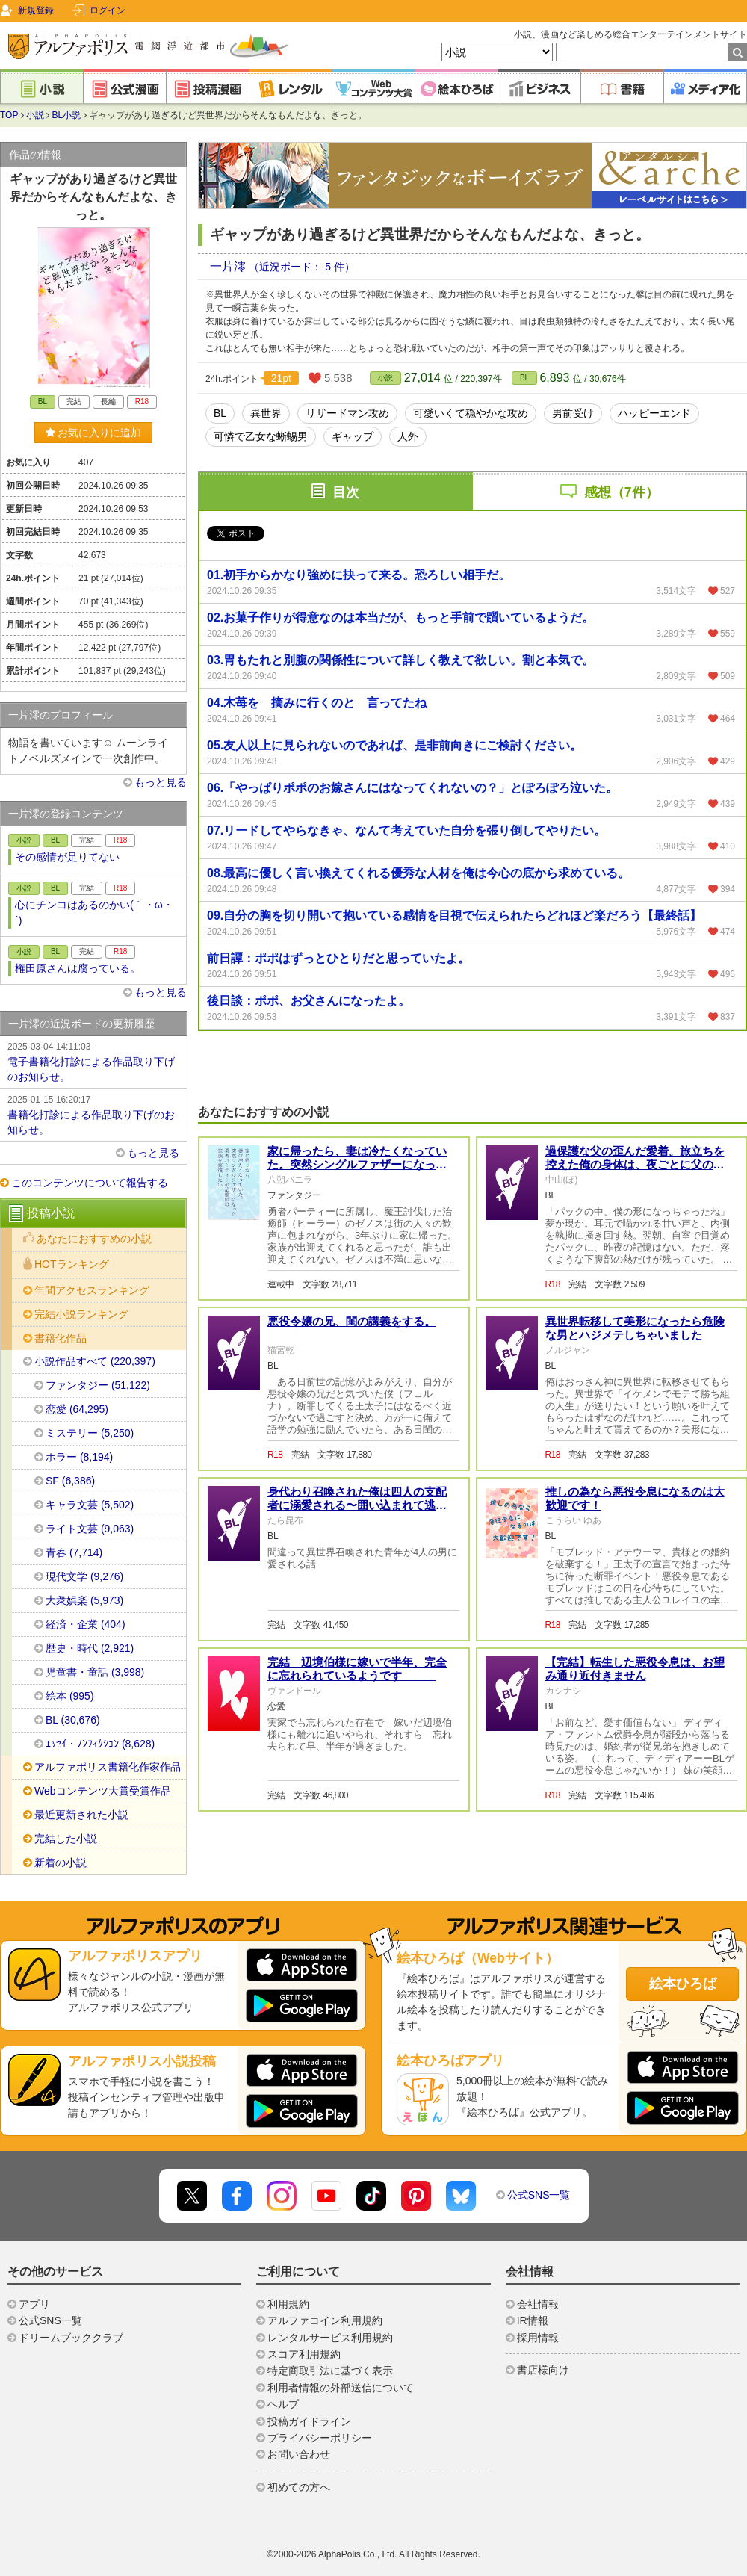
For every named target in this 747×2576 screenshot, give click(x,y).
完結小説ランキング (81, 1314)
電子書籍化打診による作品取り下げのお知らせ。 (93, 1061)
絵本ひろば (682, 1983)
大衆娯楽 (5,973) (84, 1600)
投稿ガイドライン (309, 2421)
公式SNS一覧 (539, 2195)
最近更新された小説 (81, 1815)
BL (524, 378)
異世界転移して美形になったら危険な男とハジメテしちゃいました (635, 1328)
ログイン (107, 10)
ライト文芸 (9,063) (90, 1529)
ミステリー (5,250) (90, 1433)
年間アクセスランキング (91, 1290)
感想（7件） (621, 492)
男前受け (573, 413)
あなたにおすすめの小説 (94, 1239)
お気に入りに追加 (94, 433)
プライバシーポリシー (319, 2438)
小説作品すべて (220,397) (94, 1361)
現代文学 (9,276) (84, 1576)
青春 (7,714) (74, 1552)
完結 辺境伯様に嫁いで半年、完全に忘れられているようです (357, 1669)
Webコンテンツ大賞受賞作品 (102, 1791)
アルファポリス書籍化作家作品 (107, 1767)
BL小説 (66, 115)
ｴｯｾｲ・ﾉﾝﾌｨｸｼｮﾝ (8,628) (100, 1744)
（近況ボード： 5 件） (302, 267)
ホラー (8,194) (79, 1457)
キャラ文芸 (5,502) (90, 1505)
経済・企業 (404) (85, 1624)
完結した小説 (65, 1839)
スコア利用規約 (304, 2354)
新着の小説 (60, 1862)
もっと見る (160, 782)
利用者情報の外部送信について (340, 2388)
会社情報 (538, 2304)
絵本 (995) (70, 1696)
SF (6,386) (70, 1481)
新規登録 (36, 10)
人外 (407, 436)
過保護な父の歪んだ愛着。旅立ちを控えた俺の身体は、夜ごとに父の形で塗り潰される (635, 1164)
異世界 (266, 413)
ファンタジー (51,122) (98, 1385)
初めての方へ (298, 2487)
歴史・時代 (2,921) (90, 1648)
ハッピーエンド (654, 413)
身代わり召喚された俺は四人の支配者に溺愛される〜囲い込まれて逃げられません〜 (357, 1505)
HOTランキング (71, 1264)
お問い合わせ (298, 2454)
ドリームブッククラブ (71, 2338)
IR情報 (532, 2320)
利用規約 (288, 2304)
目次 (345, 492)
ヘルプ (283, 2404)
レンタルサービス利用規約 (330, 2338)
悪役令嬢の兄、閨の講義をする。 (351, 1321)
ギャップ (353, 436)
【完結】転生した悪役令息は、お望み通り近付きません (635, 1669)
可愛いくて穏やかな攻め (470, 413)
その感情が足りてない (67, 857)
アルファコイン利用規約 (324, 2320)
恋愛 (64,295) (77, 1409)
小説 (35, 115)
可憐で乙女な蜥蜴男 (261, 436)
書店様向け (543, 2370)
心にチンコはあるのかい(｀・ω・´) (94, 912)
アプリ (34, 2304)
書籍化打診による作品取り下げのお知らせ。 (93, 1114)
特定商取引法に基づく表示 (330, 2371)
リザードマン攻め (347, 413)
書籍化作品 (60, 1338)
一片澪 (229, 266)
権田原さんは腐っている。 (77, 968)
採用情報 (538, 2338)
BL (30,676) (73, 1720)
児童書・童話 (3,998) (95, 1672)
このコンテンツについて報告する (89, 1183)
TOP (9, 115)
